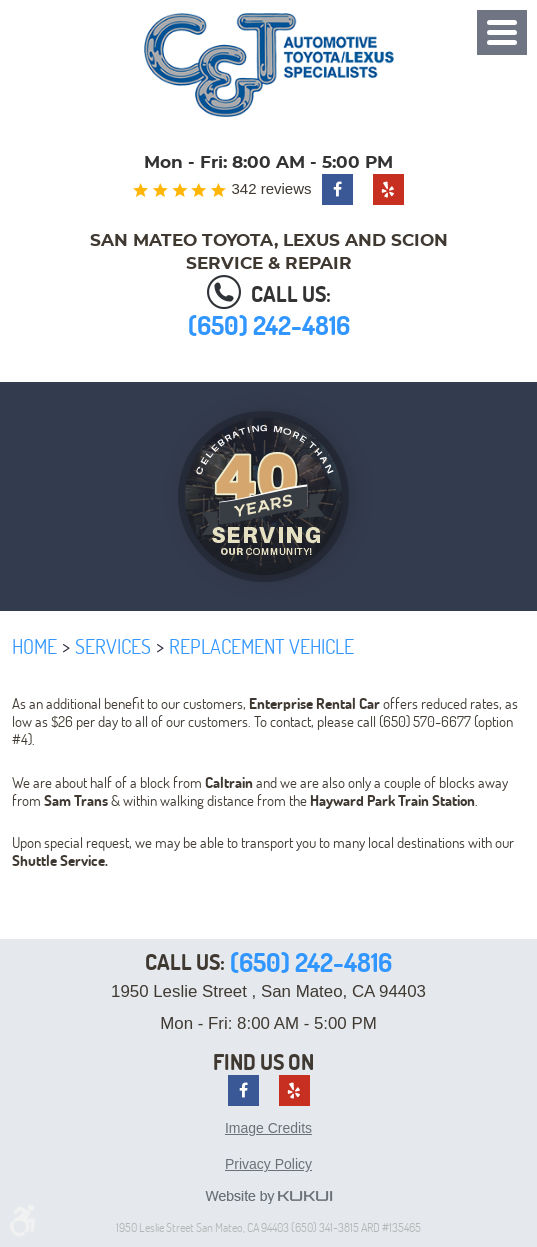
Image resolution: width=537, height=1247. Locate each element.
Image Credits (268, 1128)
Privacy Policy (268, 1164)
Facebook (337, 189)
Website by (269, 1197)
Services (113, 646)
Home (34, 646)
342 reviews (271, 188)
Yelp (388, 189)
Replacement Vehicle (261, 646)
